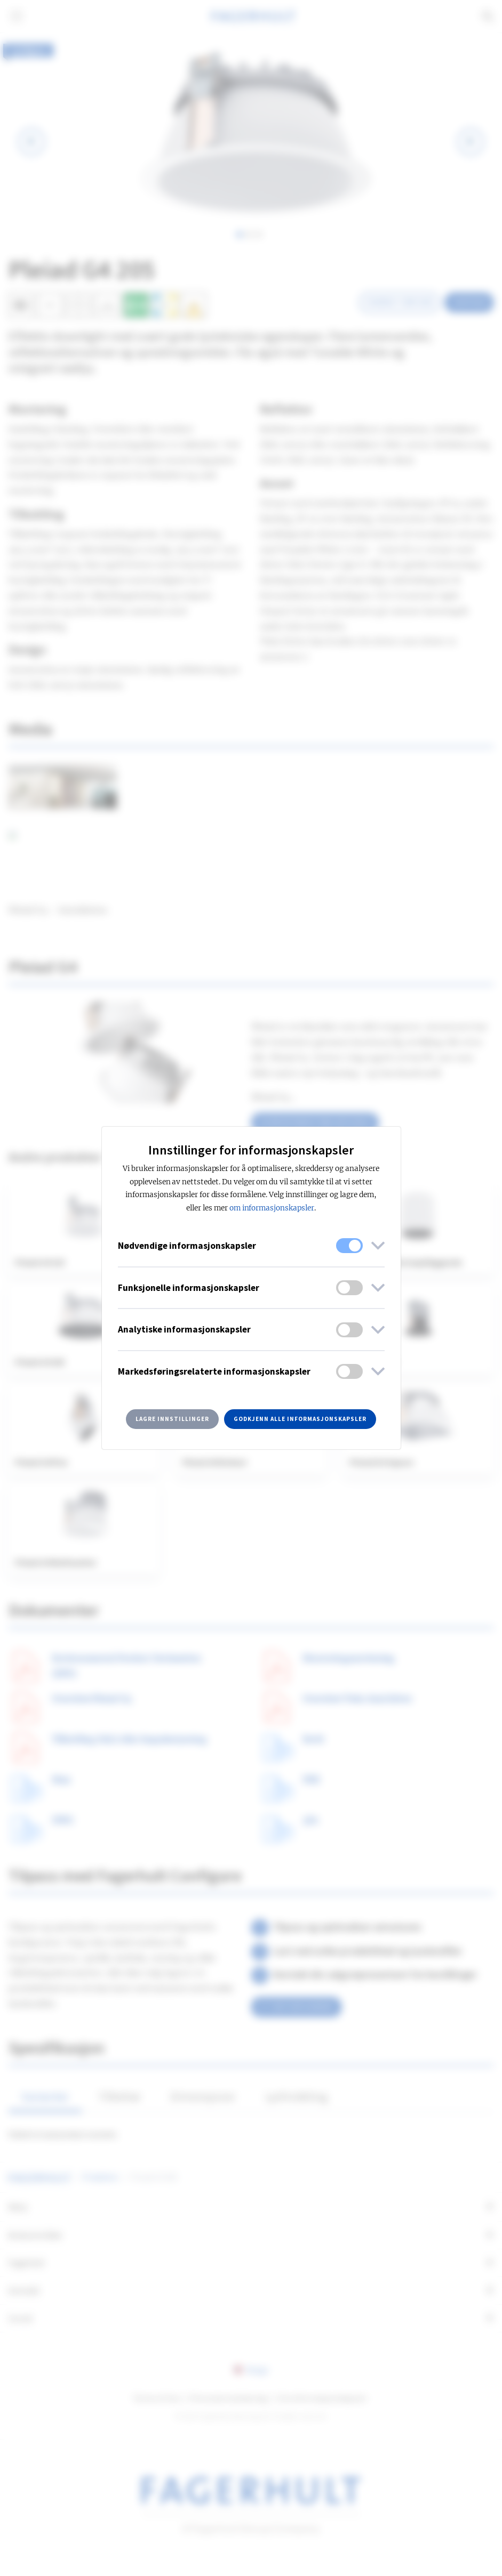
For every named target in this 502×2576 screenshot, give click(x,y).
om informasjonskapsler (271, 1208)
